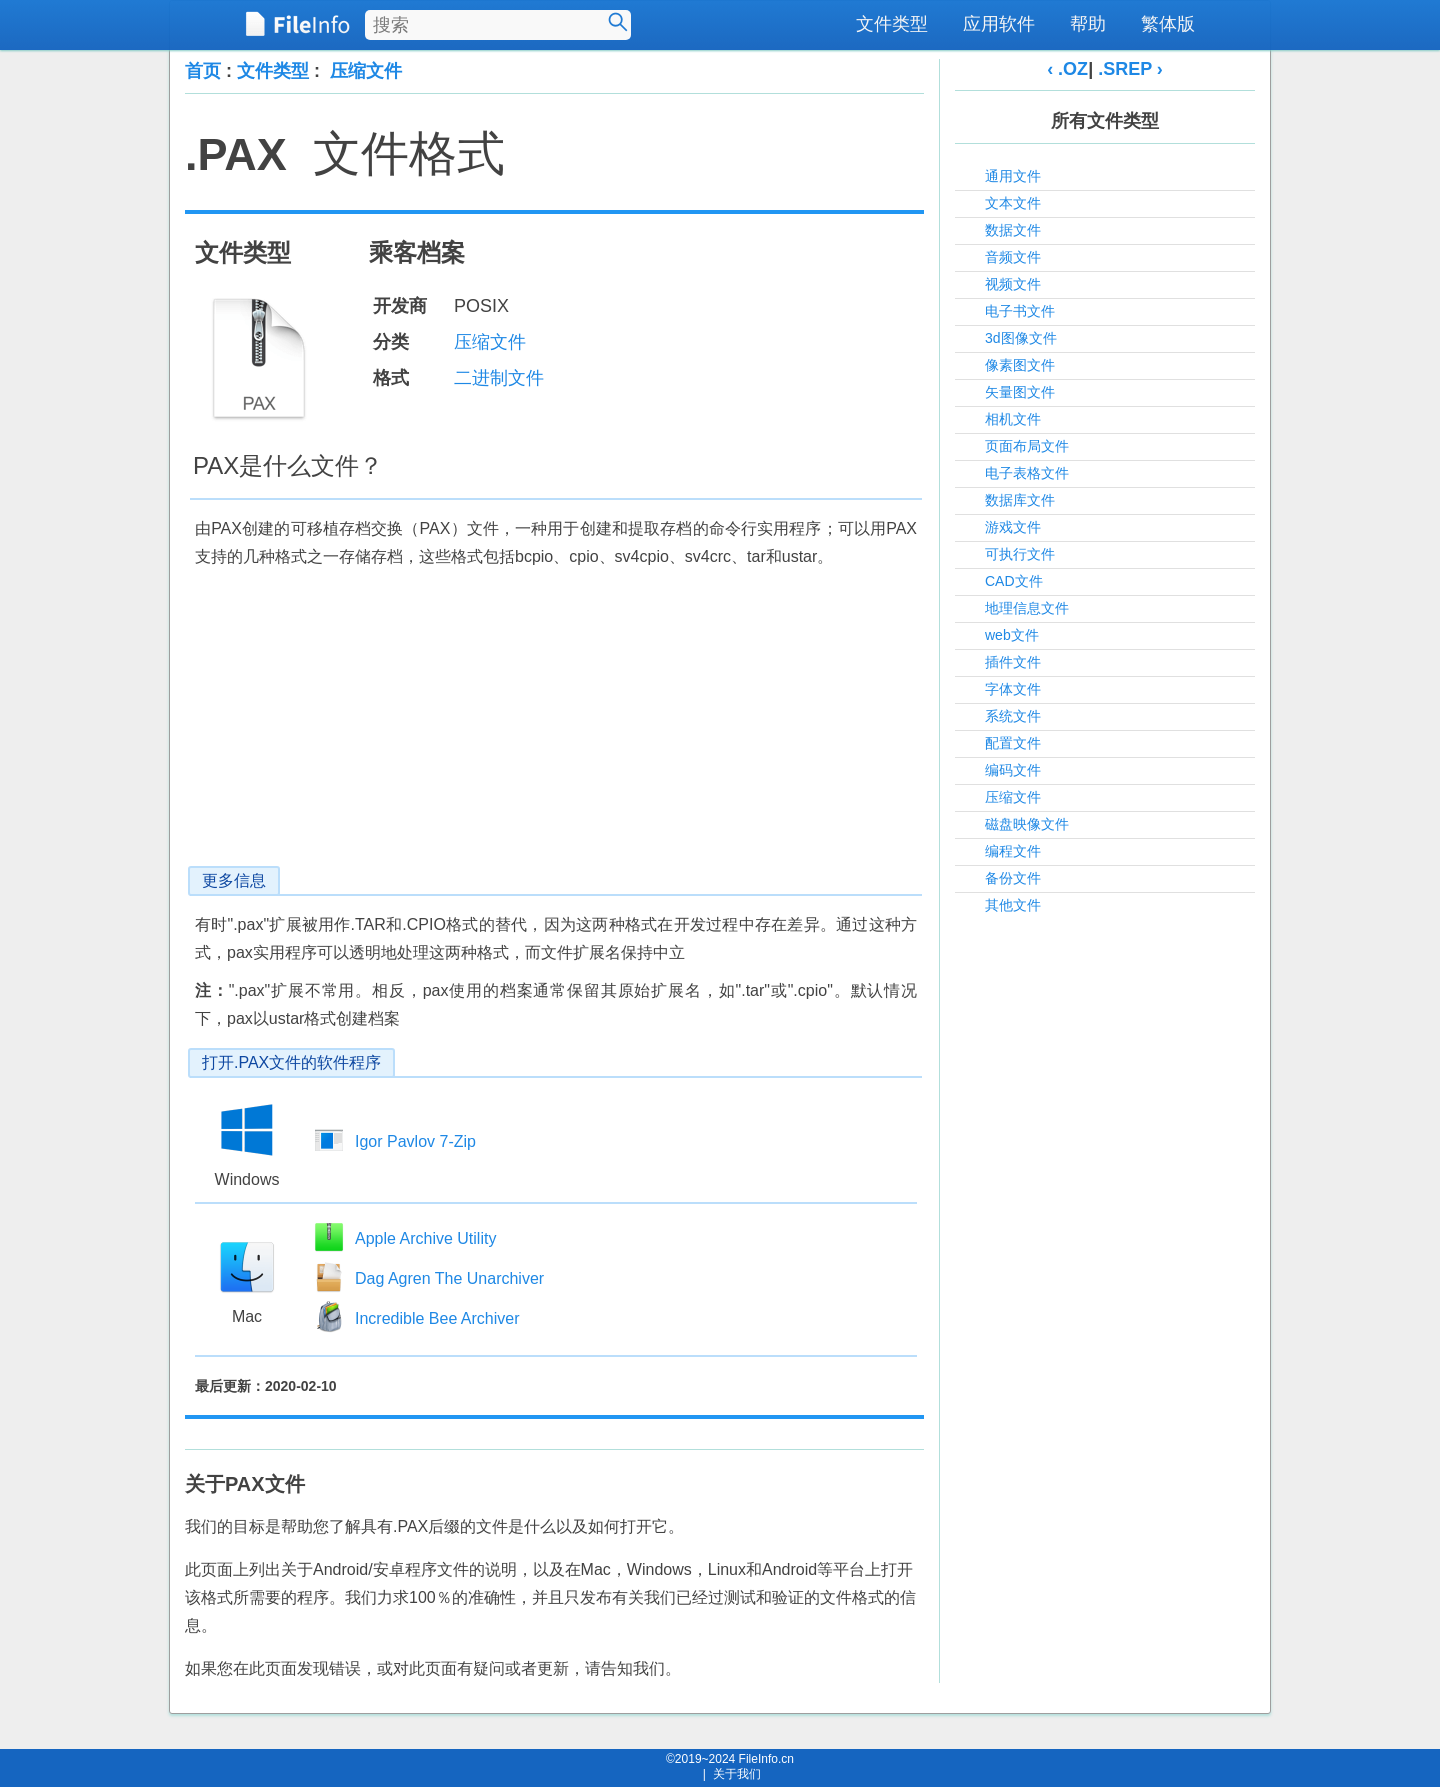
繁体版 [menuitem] (1168, 24)
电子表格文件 (1027, 473)
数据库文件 (1020, 500)
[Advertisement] (554, 726)
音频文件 (1013, 257)
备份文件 (1013, 878)
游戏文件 (1013, 527)
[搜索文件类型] (498, 25)
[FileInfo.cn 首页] (297, 25)
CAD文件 (1014, 581)
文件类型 (273, 71)
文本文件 (1013, 203)
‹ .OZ (1067, 69)
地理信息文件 (1027, 608)
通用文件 (1013, 176)
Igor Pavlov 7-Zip (415, 1141)
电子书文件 (1020, 311)
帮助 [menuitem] (1088, 24)
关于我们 (737, 1774)
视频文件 (1013, 284)
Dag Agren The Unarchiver (449, 1278)
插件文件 (1013, 662)
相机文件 (1013, 419)
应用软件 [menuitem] (999, 24)
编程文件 (1013, 851)
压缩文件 (366, 71)
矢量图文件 (1020, 392)
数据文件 (1013, 230)
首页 (203, 71)
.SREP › (1130, 69)
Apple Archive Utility (425, 1238)
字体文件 (1013, 689)
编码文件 (1013, 770)
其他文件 (1013, 905)
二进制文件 (499, 378)
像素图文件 (1020, 365)
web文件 (1012, 635)
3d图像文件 (1021, 338)
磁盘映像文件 (1027, 824)
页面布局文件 (1027, 446)
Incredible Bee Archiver (437, 1318)
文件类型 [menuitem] (892, 24)
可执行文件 (1020, 554)
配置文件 (1013, 743)
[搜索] (618, 22)
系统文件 (1013, 716)
